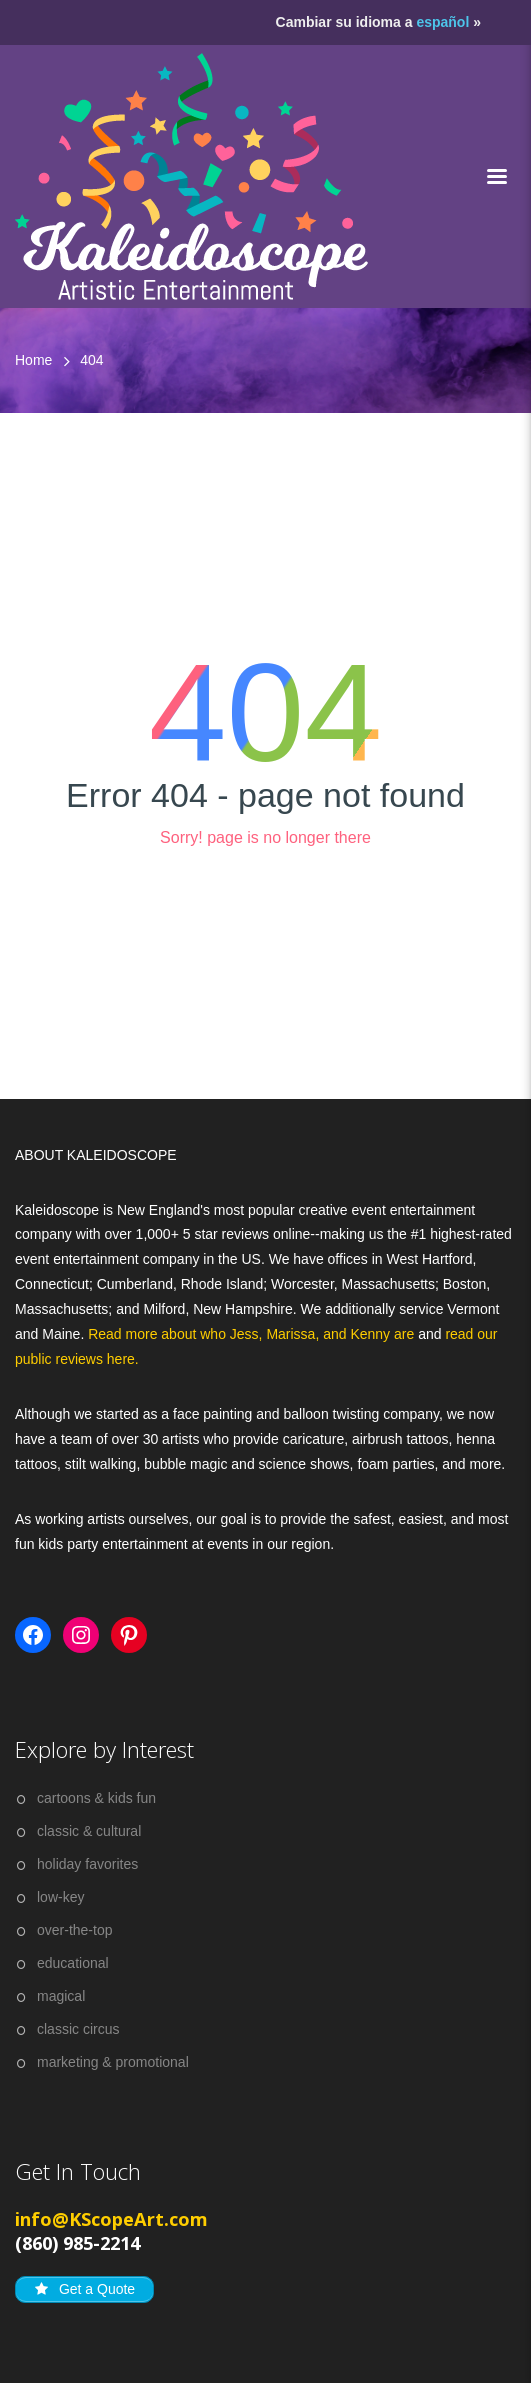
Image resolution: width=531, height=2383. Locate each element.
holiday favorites (87, 1864)
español (442, 22)
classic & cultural (89, 1831)
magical (61, 1996)
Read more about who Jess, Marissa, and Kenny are (253, 1334)
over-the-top (74, 1930)
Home (33, 360)
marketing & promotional (113, 2062)
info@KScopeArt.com (111, 2219)
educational (73, 1963)
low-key (60, 1897)
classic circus (78, 2029)
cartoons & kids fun (96, 1798)
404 (91, 360)
